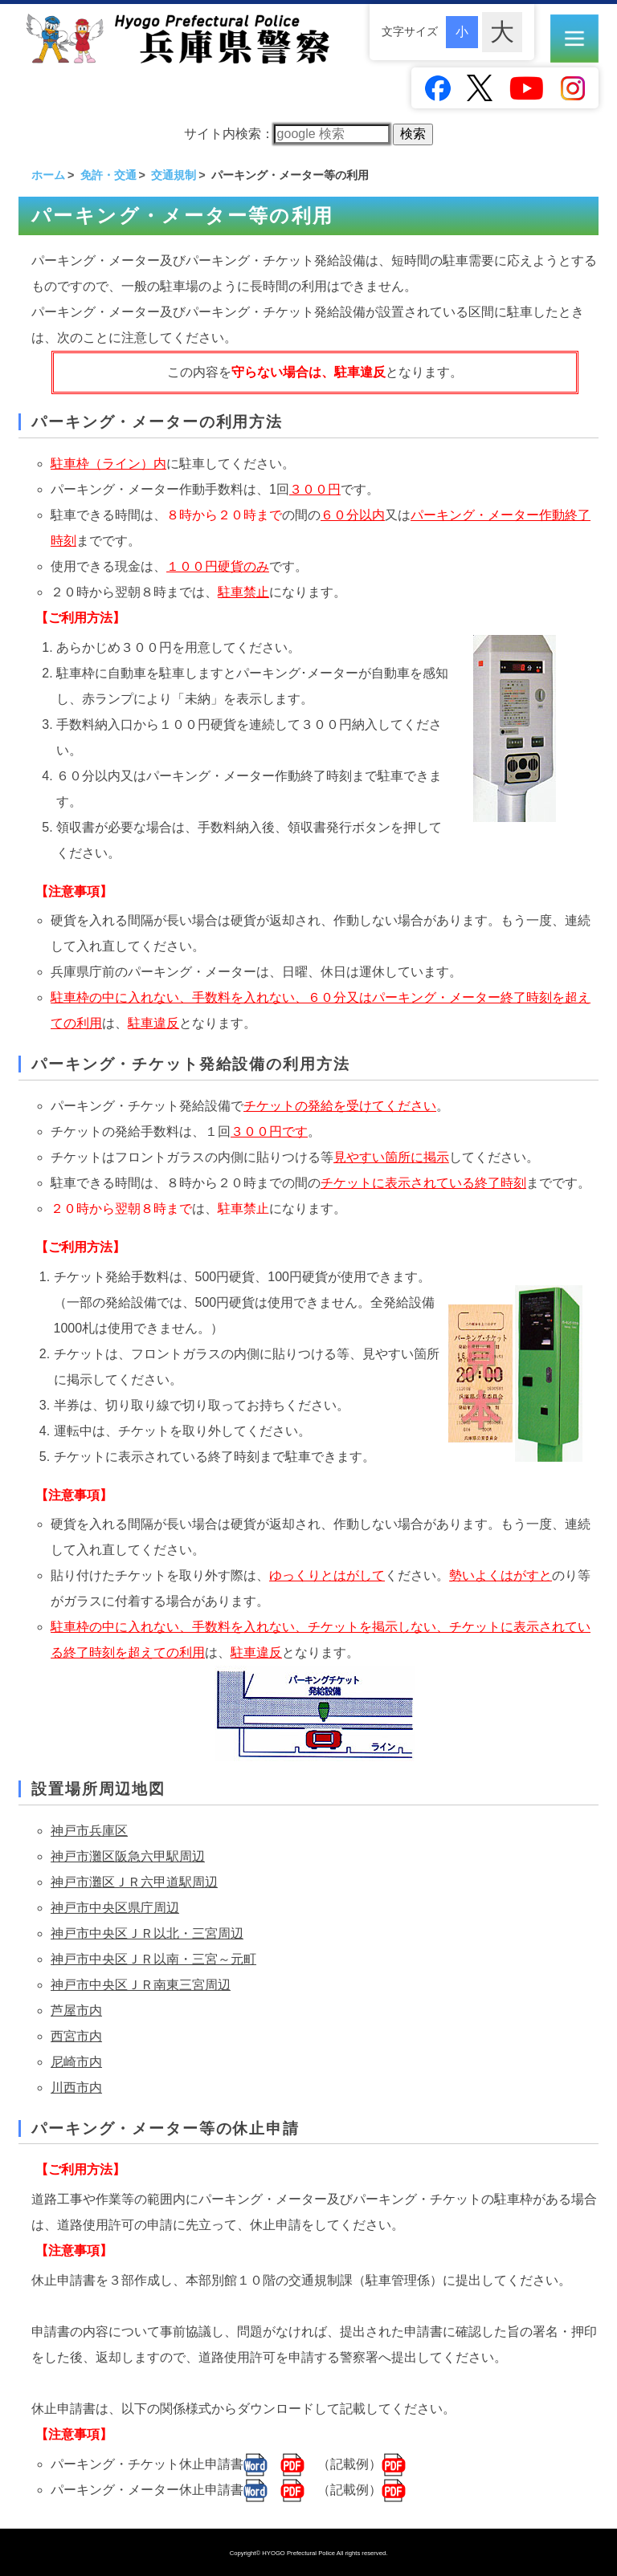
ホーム (48, 175)
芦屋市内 (76, 2010)
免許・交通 (108, 175)
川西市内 (76, 2087)
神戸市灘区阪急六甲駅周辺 (128, 1856)
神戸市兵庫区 (89, 1830)
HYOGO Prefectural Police (299, 2553)
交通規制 (173, 175)
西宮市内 (76, 2036)
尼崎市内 (76, 2062)
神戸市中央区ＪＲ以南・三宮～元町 (153, 1959)
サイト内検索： (287, 133)
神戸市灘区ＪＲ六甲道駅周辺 (134, 1882)
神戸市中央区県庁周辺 (115, 1908)
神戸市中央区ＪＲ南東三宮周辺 (141, 1985)
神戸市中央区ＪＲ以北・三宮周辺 (147, 1933)
